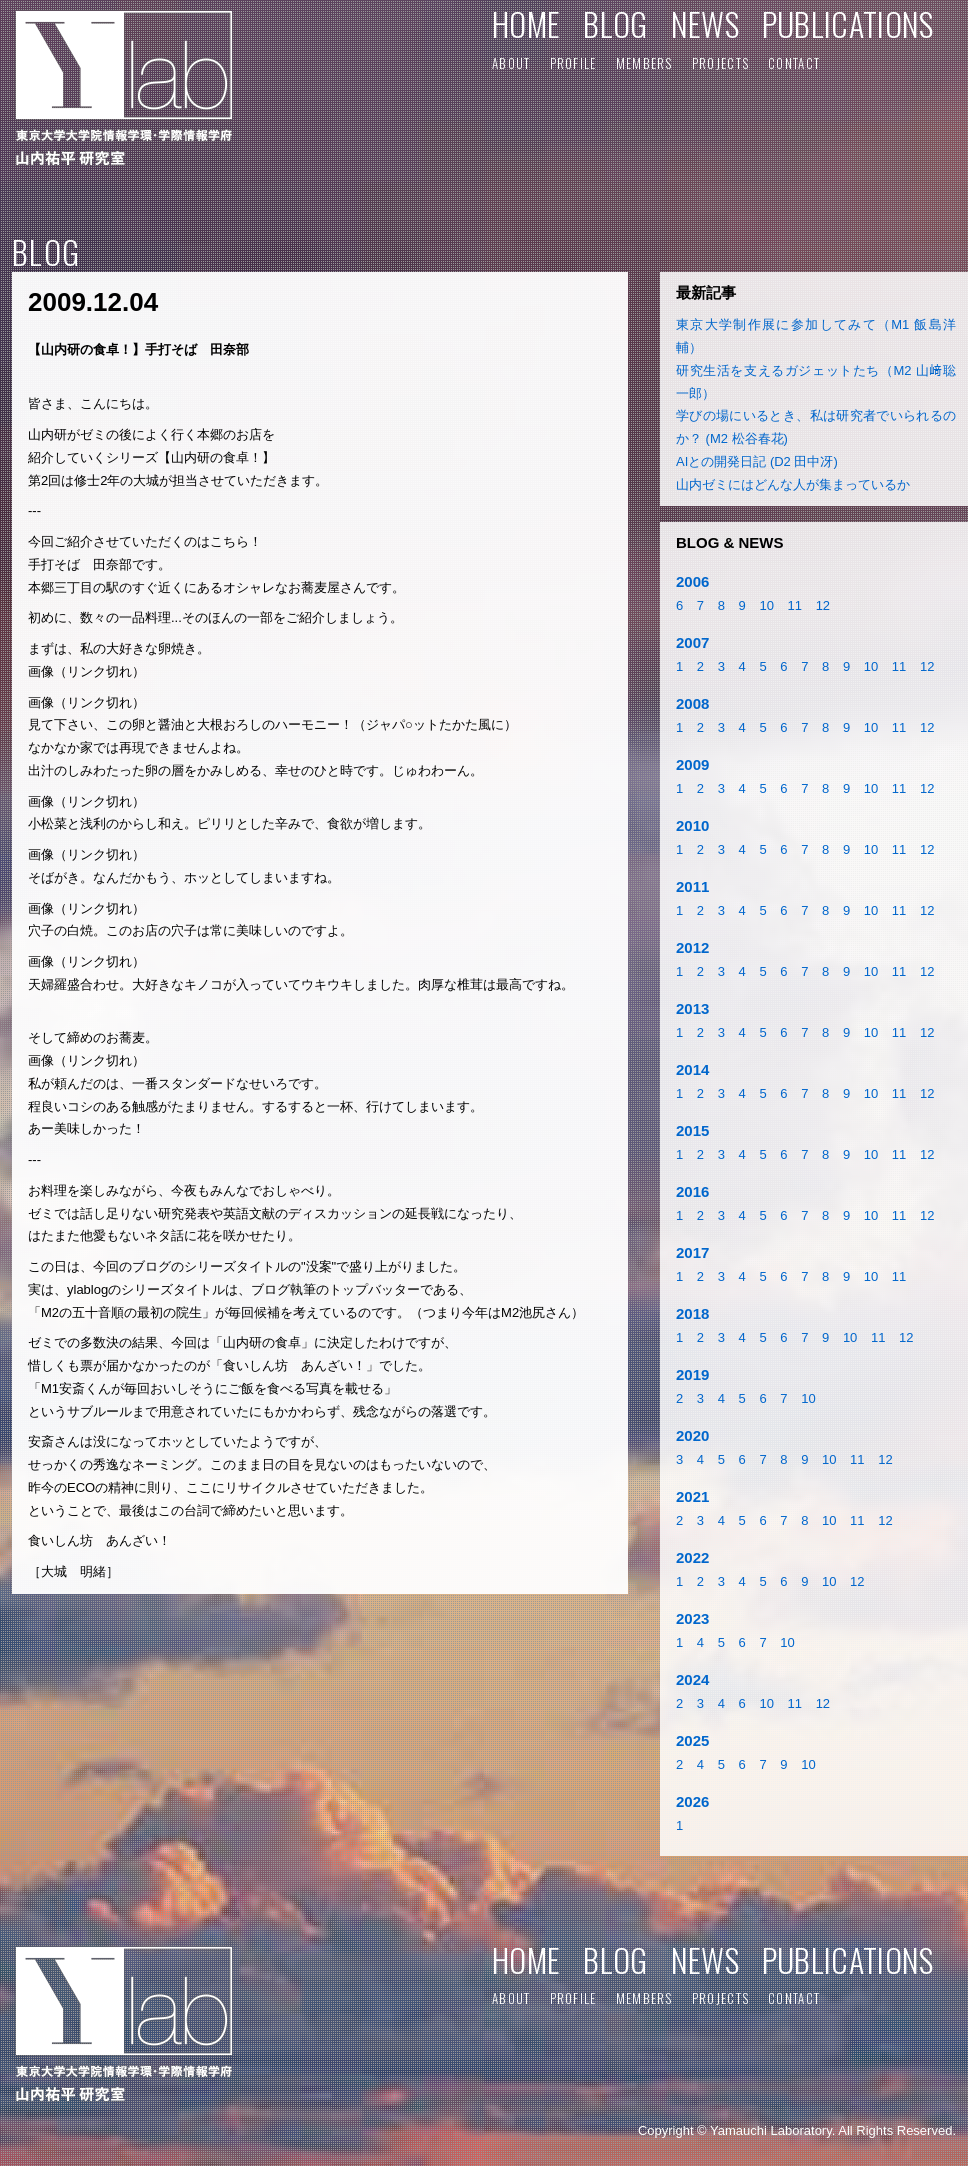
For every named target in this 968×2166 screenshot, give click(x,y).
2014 (692, 1069)
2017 (692, 1252)
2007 (692, 642)
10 (766, 605)
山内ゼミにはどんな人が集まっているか (793, 484)
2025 (692, 1740)
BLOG (615, 23)
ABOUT (511, 63)
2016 (692, 1191)
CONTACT (794, 63)
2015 (692, 1130)
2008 (692, 703)
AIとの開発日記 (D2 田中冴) (757, 461)
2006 (692, 581)
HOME (526, 23)
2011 (692, 886)
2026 (692, 1801)
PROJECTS (720, 63)
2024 (692, 1679)
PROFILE (573, 63)
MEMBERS (644, 63)
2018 (692, 1313)
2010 (692, 825)
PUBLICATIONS (848, 23)
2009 (692, 764)
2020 (692, 1435)
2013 (692, 1008)
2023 (692, 1618)
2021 (692, 1496)
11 (795, 605)
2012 (692, 947)
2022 (692, 1557)
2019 (692, 1374)
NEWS (705, 23)
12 (823, 605)
